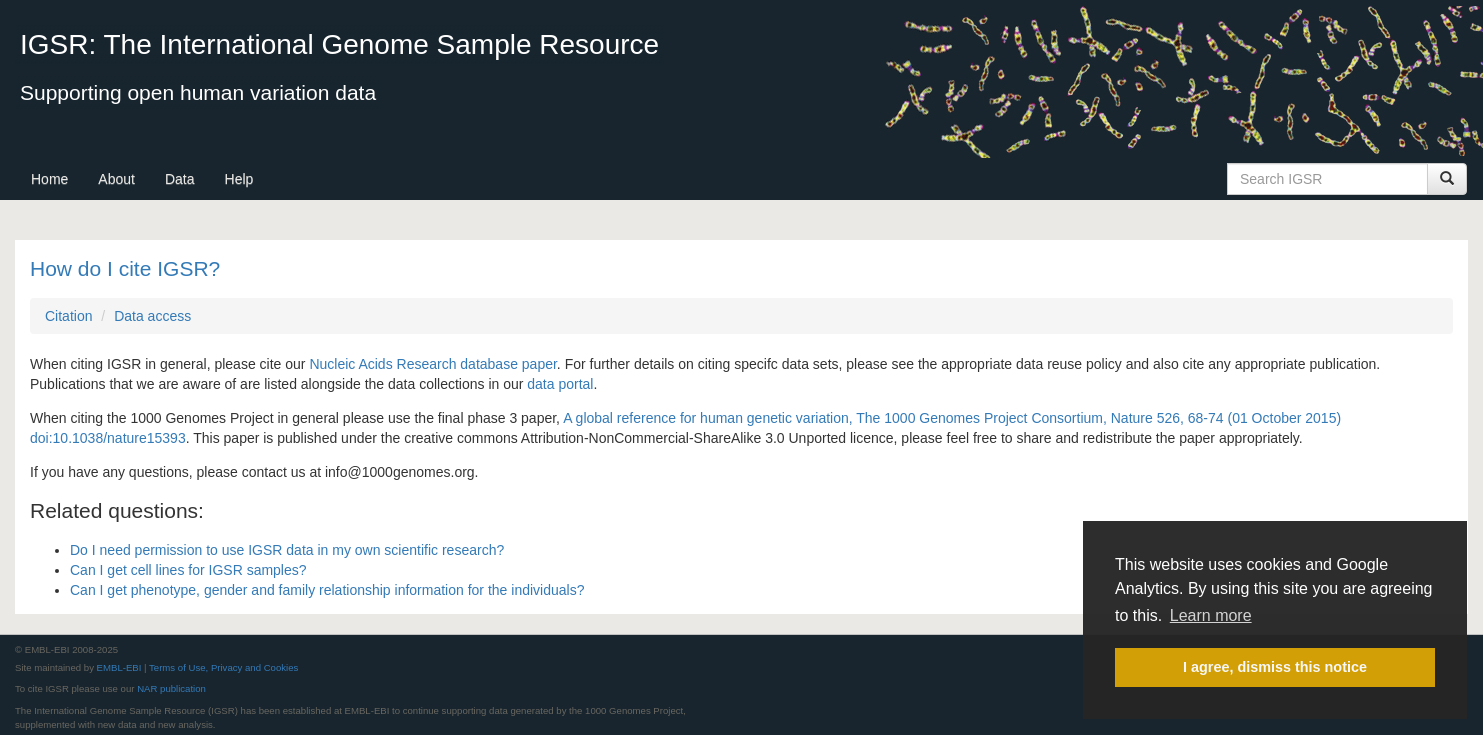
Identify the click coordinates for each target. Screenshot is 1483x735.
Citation (68, 316)
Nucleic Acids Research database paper (432, 364)
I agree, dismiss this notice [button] (1275, 667)
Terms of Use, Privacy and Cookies (223, 667)
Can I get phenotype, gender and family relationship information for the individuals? (327, 590)
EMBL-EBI (119, 667)
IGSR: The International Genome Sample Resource (339, 44)
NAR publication (171, 688)
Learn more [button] (1211, 615)
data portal (560, 384)
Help (239, 179)
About (116, 179)
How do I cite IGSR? (125, 268)
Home (49, 179)
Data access (152, 316)
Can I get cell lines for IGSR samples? (188, 570)
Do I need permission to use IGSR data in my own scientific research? (287, 550)
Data (180, 179)
